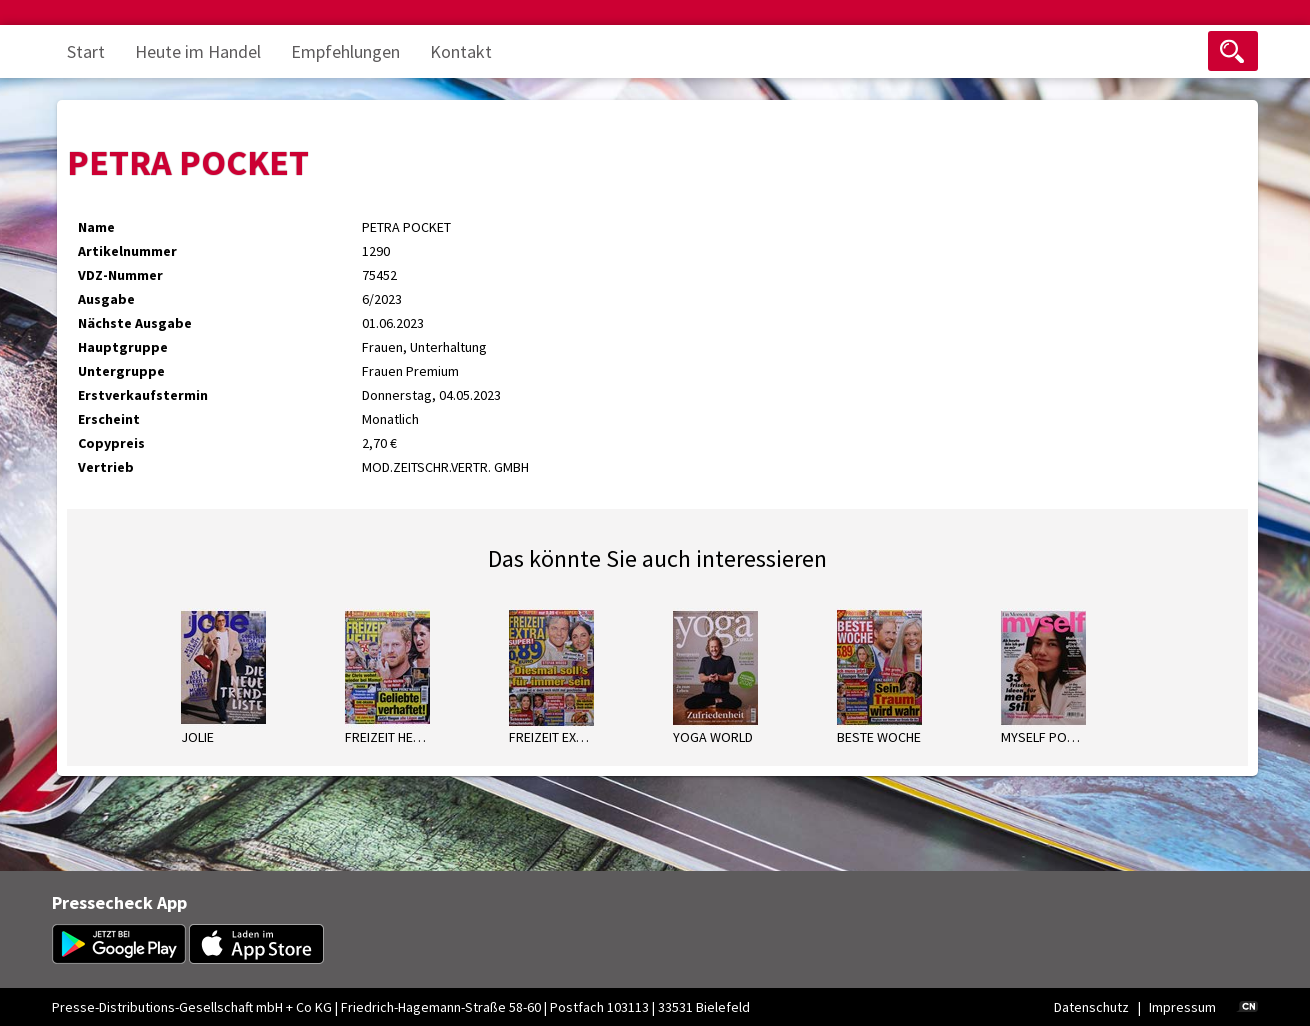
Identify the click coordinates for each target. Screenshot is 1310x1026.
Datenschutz (1091, 1007)
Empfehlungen (345, 51)
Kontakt (461, 51)
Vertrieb (106, 467)
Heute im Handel (198, 51)
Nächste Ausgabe (135, 323)
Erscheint (109, 419)
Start (86, 51)
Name (96, 227)
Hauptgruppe (123, 347)
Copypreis (111, 443)
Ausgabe (106, 299)
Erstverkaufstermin (143, 395)
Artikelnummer (127, 251)
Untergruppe (121, 371)
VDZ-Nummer (120, 275)
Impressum (1182, 1007)
